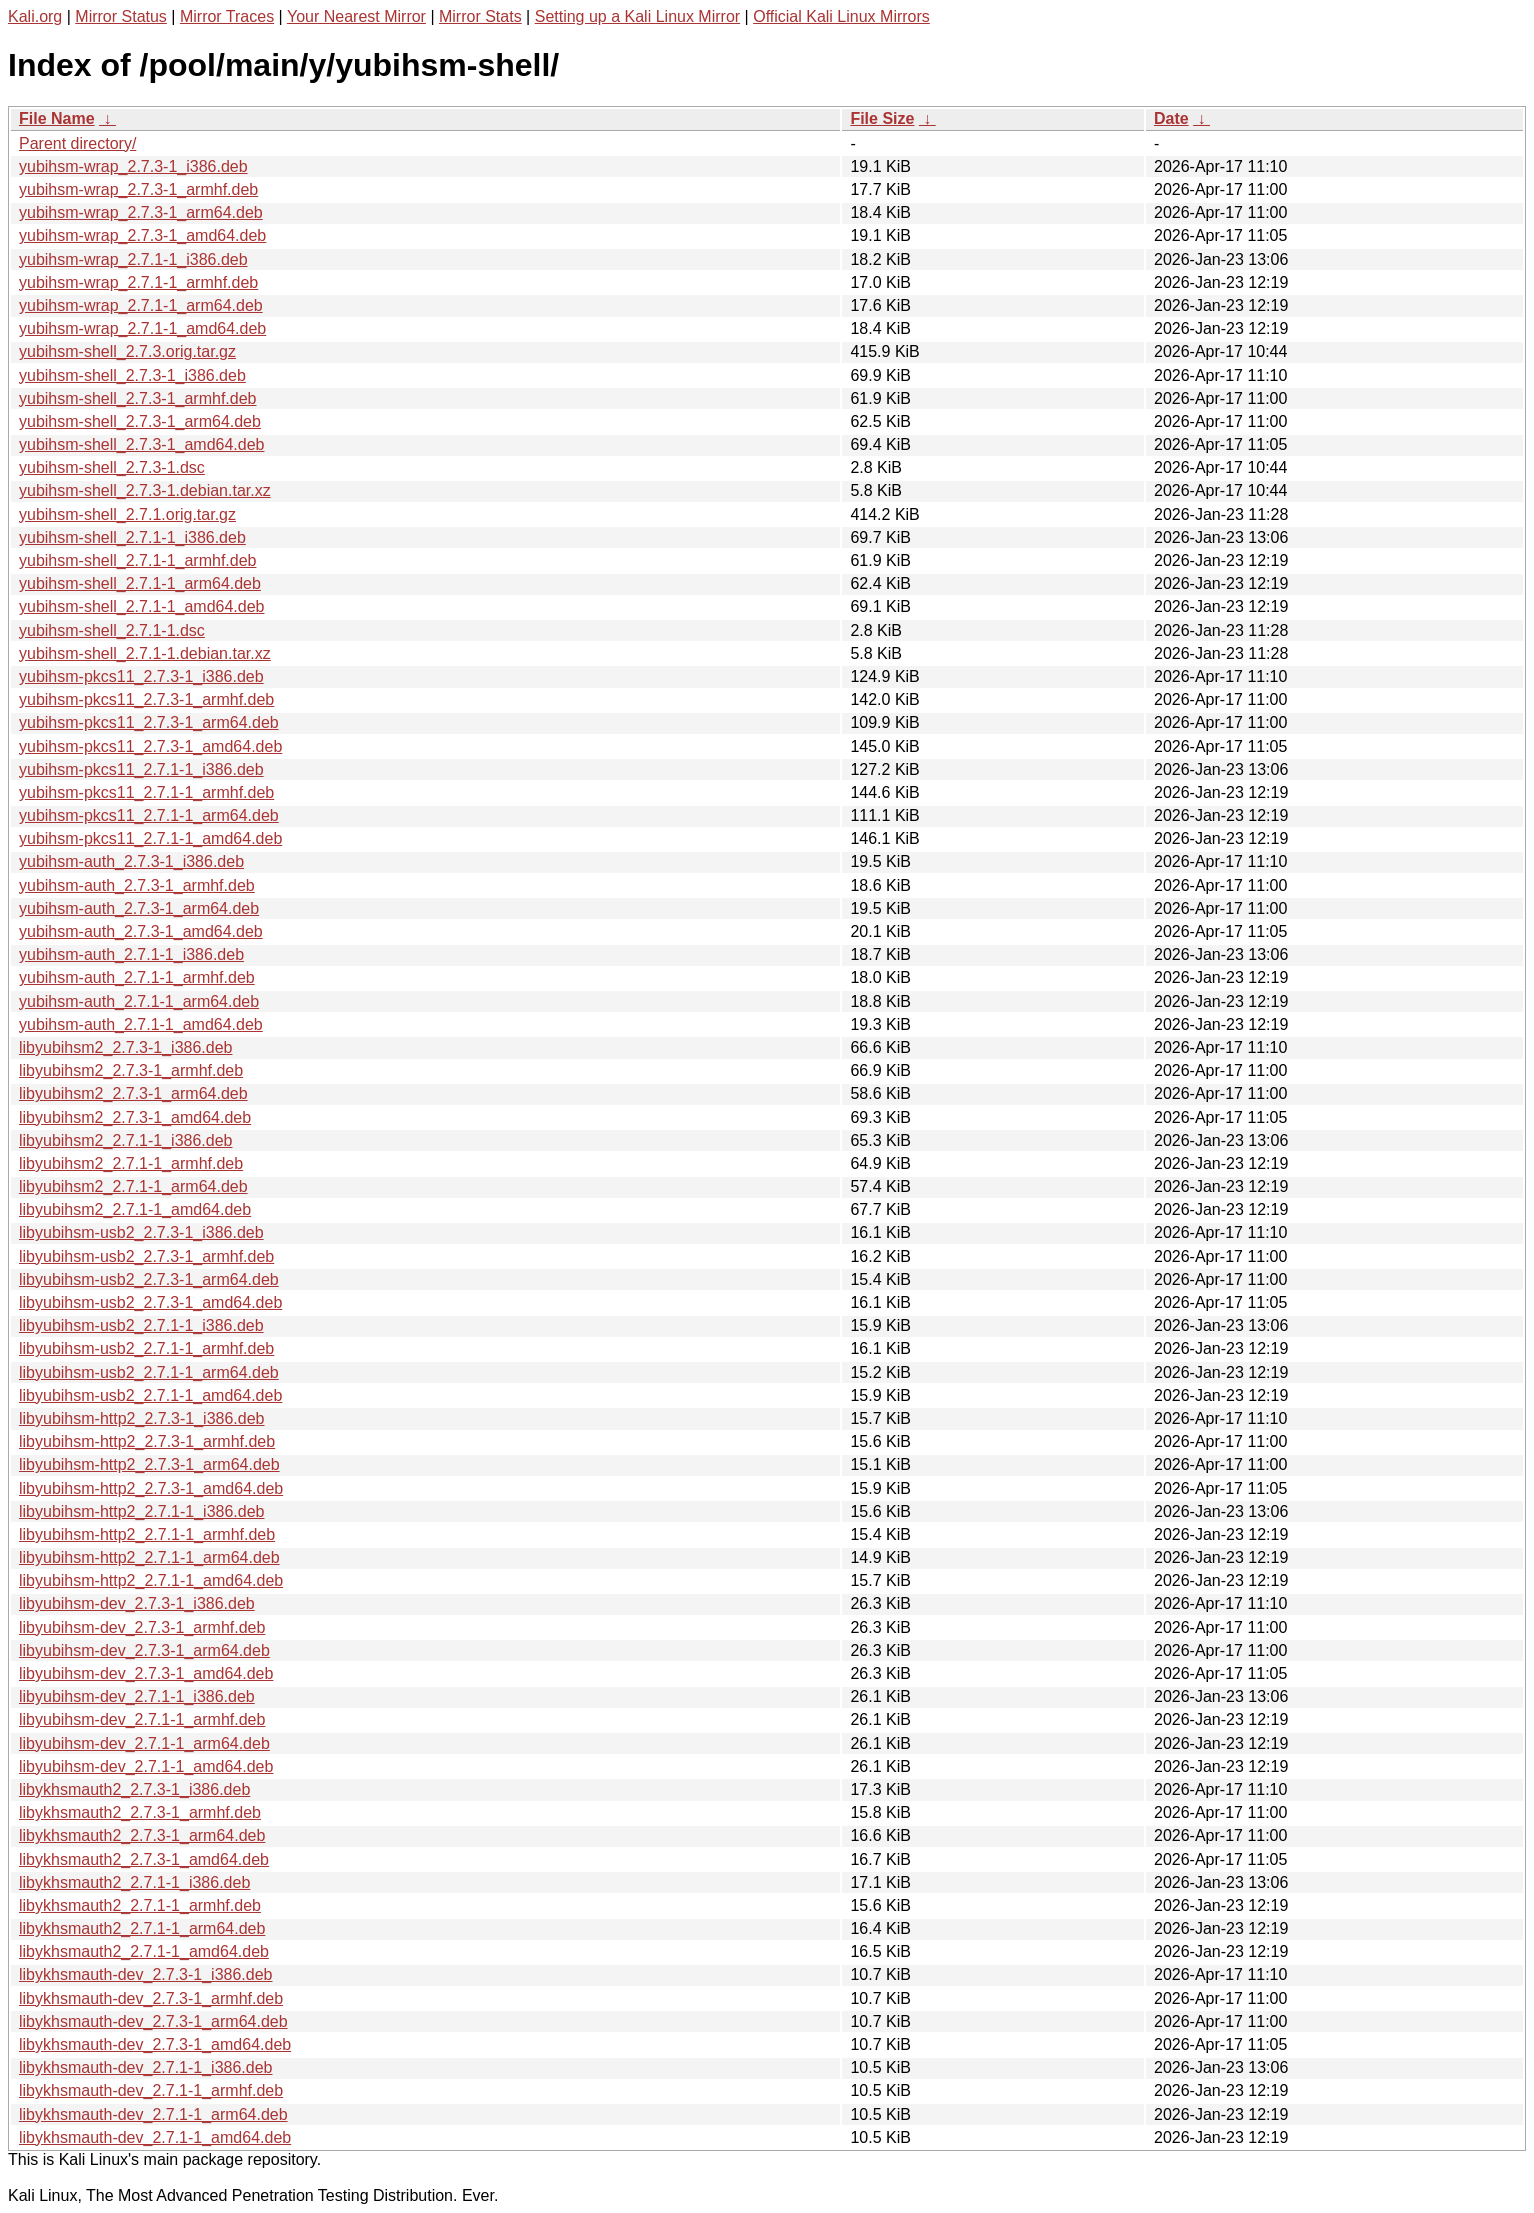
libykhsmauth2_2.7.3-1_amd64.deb (144, 1859)
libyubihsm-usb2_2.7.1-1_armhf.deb (146, 1348)
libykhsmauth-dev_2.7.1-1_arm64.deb (153, 2114)
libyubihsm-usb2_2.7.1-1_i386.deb (141, 1325)
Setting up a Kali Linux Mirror (637, 16)
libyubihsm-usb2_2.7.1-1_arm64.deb (149, 1372)
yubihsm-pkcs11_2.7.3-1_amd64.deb (150, 746)
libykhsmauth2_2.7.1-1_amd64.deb (144, 1951)
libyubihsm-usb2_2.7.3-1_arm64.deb (149, 1279)
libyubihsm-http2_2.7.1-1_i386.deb (142, 1511)
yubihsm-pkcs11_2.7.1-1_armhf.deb (146, 792)
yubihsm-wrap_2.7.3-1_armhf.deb (138, 189)
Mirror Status (121, 16)
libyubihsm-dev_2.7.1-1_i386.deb (137, 1696)
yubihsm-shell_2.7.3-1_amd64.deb (141, 444)
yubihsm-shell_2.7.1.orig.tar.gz (127, 514)
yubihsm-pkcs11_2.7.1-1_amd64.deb (150, 838)
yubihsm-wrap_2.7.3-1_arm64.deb (141, 212)
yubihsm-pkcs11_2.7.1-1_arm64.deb (149, 815)
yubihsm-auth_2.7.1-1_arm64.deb (139, 1001)
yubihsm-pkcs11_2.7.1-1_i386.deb (141, 769)
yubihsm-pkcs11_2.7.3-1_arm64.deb (149, 722)
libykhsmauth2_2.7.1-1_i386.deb (134, 1882)
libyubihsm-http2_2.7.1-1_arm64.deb (149, 1557)
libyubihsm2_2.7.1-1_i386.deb (125, 1140)
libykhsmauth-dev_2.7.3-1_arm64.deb (153, 2021)
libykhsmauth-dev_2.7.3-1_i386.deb (146, 1974)
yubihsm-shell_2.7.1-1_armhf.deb (137, 560)
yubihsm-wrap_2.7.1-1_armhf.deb (138, 282)
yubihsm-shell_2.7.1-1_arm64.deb (140, 583)
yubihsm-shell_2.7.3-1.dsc (112, 467)
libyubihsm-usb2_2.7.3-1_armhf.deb (146, 1256)
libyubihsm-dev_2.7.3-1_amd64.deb (146, 1673)
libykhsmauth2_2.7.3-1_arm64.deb (142, 1835)
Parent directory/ (77, 143)
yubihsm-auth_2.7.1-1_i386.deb (131, 954)
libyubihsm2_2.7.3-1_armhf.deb (131, 1070)
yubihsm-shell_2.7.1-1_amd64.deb (141, 606)
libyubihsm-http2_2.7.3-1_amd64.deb (151, 1488)
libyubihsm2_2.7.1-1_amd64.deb (135, 1209)
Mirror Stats (480, 16)
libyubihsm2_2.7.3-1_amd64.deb (135, 1117)
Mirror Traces (227, 16)
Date (1171, 118)
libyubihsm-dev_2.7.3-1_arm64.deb (144, 1650)
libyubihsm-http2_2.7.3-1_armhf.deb (147, 1441)
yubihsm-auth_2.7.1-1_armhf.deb (137, 977)
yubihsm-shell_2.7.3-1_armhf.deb (137, 398)
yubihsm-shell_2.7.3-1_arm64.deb (140, 421)
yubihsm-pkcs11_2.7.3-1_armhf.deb (146, 699)
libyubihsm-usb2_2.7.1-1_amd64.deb (150, 1395)
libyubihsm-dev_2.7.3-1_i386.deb (137, 1603)
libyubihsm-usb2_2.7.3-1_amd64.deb (150, 1302)
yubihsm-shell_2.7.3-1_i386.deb (132, 375)
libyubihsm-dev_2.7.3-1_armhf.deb (142, 1627)
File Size (882, 118)
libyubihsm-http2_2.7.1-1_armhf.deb (147, 1534)
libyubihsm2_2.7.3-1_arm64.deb (133, 1093)
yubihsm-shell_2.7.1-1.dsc (112, 630)
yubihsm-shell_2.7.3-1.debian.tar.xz (145, 490)
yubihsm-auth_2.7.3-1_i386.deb (131, 861)
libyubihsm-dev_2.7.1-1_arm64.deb (144, 1743)
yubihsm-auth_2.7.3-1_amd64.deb (141, 931)
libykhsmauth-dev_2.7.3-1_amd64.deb (155, 2044)
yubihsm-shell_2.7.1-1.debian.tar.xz (145, 653)
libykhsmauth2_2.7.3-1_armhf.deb (140, 1812)
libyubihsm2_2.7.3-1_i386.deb (125, 1047)
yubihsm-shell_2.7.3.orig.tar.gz (127, 351)
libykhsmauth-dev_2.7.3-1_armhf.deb (151, 1998)
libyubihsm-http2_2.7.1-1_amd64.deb (151, 1580)
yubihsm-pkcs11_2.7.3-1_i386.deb (141, 676)
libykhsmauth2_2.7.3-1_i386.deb (134, 1789)
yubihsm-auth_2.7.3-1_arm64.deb (139, 908)
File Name (57, 118)
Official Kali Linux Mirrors (841, 16)
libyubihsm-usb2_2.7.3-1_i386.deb (141, 1232)
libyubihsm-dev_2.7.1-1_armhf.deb (142, 1719)
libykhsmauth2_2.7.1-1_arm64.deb (142, 1928)
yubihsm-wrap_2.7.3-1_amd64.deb (142, 235)
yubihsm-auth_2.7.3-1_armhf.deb (137, 885)
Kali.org (35, 16)
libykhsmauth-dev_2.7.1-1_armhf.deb (151, 2090)
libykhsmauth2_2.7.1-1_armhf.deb (140, 1905)
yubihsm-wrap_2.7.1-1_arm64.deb (141, 305)
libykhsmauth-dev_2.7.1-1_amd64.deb (155, 2137)
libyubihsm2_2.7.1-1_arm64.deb (133, 1186)
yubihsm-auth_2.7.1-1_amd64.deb (141, 1024)
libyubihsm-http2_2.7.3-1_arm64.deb (149, 1464)
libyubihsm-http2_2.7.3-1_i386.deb (142, 1418)
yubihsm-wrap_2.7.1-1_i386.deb (133, 259)
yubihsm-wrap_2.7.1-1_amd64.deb (142, 328)
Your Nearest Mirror (356, 16)
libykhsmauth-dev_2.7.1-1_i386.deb (146, 2067)
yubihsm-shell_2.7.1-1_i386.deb (132, 537)
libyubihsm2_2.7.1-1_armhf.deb (131, 1163)
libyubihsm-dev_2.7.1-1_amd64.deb (146, 1766)
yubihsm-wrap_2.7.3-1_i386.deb (133, 166)
